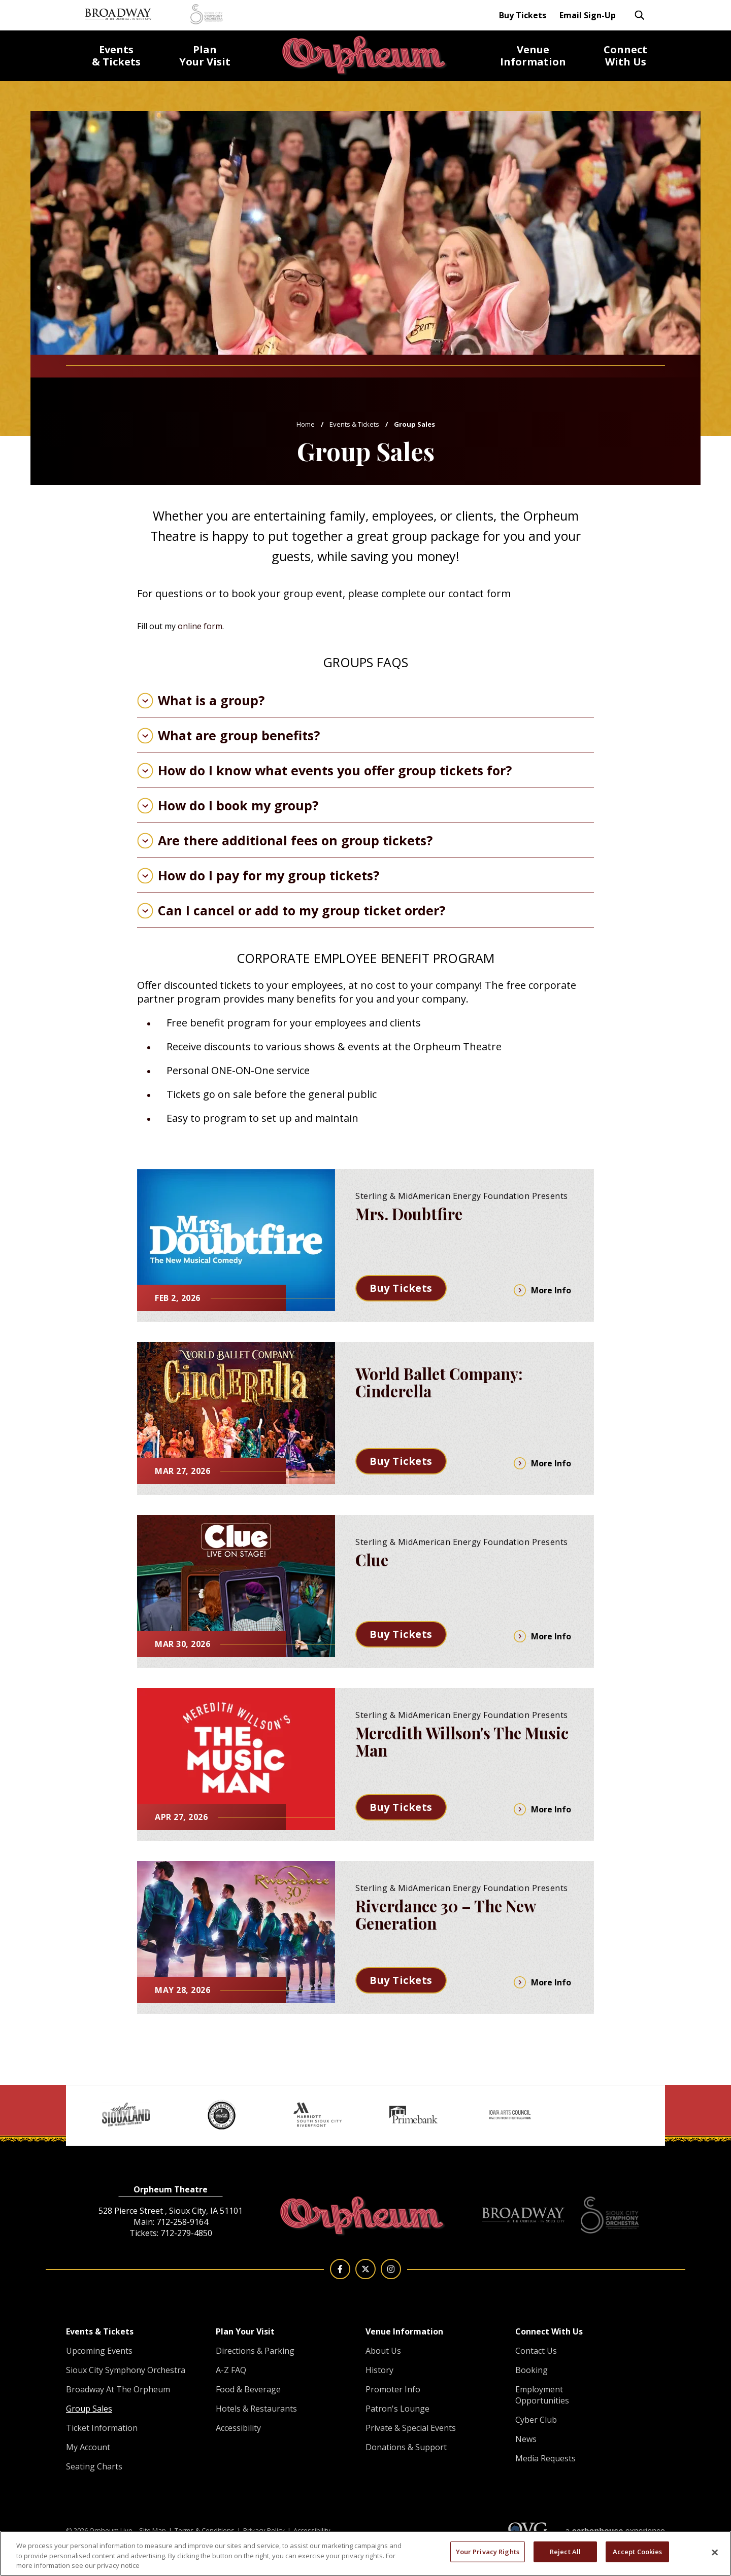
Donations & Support (406, 2447)
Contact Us (536, 2350)
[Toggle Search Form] (639, 15)
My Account (88, 2447)
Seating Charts (94, 2466)
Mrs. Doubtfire (408, 1213)
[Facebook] (340, 2269)
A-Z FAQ (231, 2370)
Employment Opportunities (542, 2395)
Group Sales (89, 2408)
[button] (81, 2102)
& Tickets (116, 55)
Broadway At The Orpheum (118, 2389)
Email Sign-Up (587, 15)
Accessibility (238, 2427)
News (526, 2439)
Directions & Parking (255, 2350)
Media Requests (545, 2458)
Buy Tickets (522, 15)
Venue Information (404, 2331)
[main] (365, 1042)
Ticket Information (102, 2427)
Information (533, 55)
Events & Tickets (354, 424)
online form (200, 626)
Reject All (565, 2551)
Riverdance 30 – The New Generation (445, 1914)
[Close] (715, 2552)
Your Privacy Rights (487, 2551)
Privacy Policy (264, 2530)
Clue (371, 1559)
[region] (365, 2553)
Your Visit (204, 55)
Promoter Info (393, 2389)
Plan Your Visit (245, 2331)
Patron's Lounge (397, 2408)
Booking (531, 2370)
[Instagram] (391, 2269)
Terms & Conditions (205, 2530)
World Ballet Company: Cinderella (439, 1382)
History (379, 2370)
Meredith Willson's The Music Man (462, 1741)
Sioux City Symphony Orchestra (125, 2370)
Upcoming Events (99, 2350)
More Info (542, 1290)
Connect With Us (549, 2331)
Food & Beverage (248, 2389)
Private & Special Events (411, 2427)
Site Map (152, 2530)
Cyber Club (536, 2419)
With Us (625, 55)
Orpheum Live (365, 55)
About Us (383, 2350)
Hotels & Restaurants (256, 2408)
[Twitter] (365, 2269)
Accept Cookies (637, 2551)
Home (305, 424)
